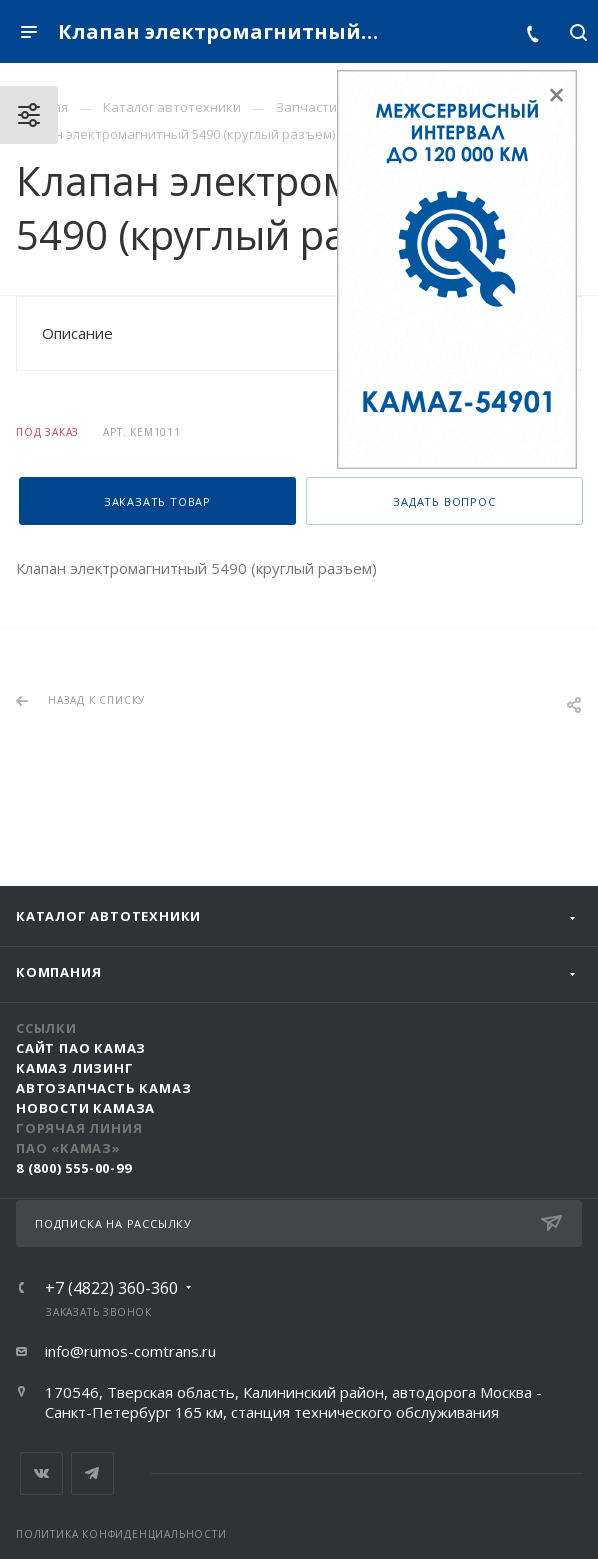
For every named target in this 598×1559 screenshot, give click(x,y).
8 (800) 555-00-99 (74, 1168)
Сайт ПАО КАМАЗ (81, 1048)
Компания (58, 972)
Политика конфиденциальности (121, 1534)
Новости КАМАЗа (85, 1108)
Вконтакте (41, 1473)
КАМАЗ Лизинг (75, 1068)
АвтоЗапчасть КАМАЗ (103, 1088)
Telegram (92, 1473)
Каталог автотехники (108, 916)
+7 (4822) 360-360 (111, 1288)
